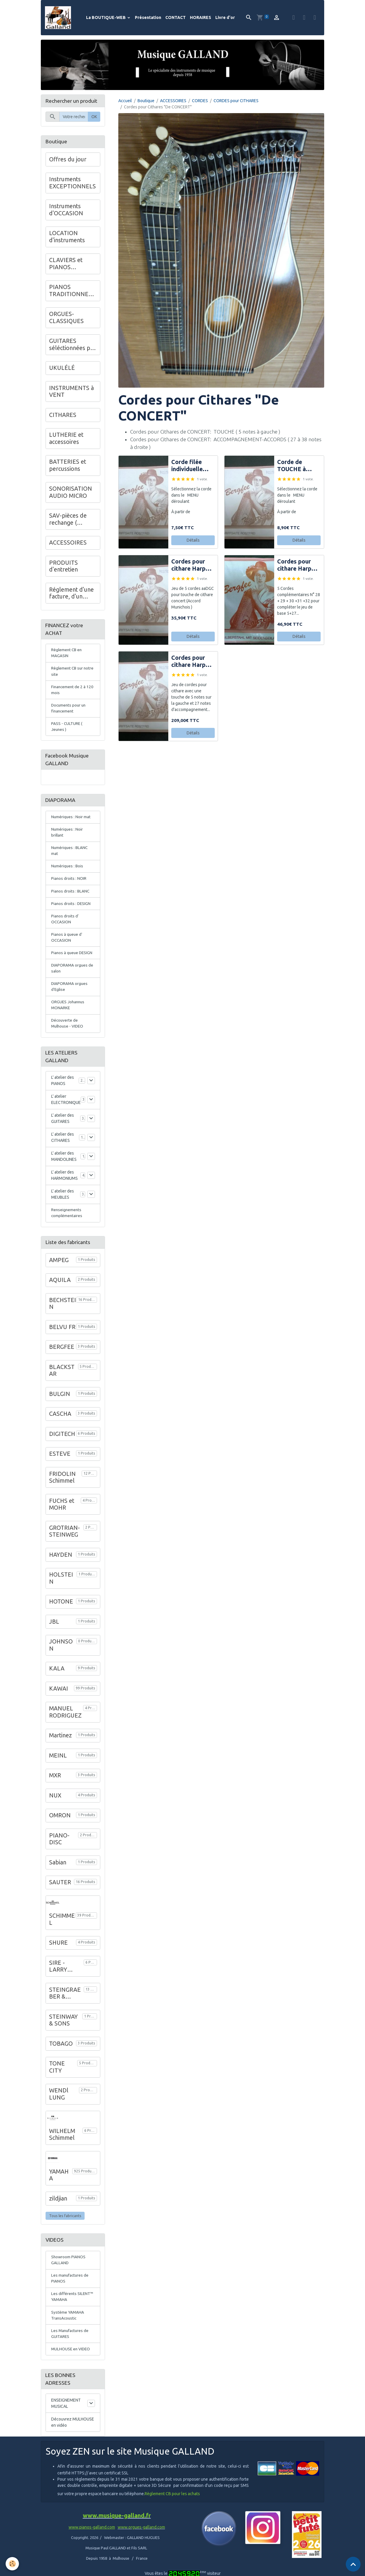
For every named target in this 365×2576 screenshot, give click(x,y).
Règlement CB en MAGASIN (67, 654)
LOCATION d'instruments (67, 237)
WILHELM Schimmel (62, 2147)
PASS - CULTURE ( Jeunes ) (67, 730)
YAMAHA (59, 2187)
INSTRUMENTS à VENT (71, 392)
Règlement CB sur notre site (67, 673)
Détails (193, 541)
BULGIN (59, 1406)
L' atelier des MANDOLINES (64, 1168)
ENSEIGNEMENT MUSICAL (66, 2419)
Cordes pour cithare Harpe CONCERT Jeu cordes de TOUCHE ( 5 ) (190, 566)
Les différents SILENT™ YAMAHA (72, 2310)
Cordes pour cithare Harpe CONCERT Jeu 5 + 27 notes (190, 662)
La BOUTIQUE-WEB (106, 17)
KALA (56, 1681)
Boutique (146, 101)
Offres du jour (67, 160)
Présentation (148, 17)
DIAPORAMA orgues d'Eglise (69, 996)
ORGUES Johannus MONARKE (68, 1015)
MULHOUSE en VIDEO (71, 2364)
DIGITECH (62, 1446)
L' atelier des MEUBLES (62, 1205)
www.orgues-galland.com (141, 2543)
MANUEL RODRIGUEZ (65, 1724)
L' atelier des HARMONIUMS (64, 1187)
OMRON (60, 1827)
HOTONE (61, 1614)
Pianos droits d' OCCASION (65, 927)
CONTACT (175, 17)
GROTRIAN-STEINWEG (64, 1543)
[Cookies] (12, 2563)
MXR (55, 1787)
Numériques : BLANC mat (70, 857)
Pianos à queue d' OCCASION (67, 945)
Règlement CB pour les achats (172, 2509)
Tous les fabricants (65, 2228)
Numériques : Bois (67, 873)
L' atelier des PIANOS (62, 1092)
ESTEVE (59, 1466)
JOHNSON (61, 1657)
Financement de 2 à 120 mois (73, 692)
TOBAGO (61, 2056)
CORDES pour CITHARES (236, 101)
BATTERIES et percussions (67, 466)
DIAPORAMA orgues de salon (72, 977)
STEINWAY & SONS (63, 2032)
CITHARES (62, 415)
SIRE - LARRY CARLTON (62, 1979)
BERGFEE (61, 1359)
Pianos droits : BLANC (70, 898)
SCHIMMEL (62, 1931)
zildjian (58, 2211)
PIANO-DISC (59, 1851)
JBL (54, 1633)
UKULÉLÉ (62, 368)
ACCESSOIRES (173, 101)
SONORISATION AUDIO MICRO (70, 493)
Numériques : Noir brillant (67, 838)
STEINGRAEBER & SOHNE (65, 2006)
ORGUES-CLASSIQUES (66, 318)
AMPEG (59, 1272)
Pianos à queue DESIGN (72, 961)
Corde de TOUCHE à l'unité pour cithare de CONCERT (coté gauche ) (296, 467)
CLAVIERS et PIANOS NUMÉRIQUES (68, 265)
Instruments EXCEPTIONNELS (72, 183)
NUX (55, 1807)
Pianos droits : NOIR (69, 885)
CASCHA (60, 1426)
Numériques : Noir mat (71, 822)
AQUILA (60, 1292)
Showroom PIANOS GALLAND (68, 2272)
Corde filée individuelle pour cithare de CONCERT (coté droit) (192, 467)
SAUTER (60, 1894)
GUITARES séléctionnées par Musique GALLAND (72, 345)
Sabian (57, 1874)
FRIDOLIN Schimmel (62, 1489)
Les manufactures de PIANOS (70, 2291)
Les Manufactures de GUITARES (70, 2348)
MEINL (58, 1767)
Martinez (60, 1747)
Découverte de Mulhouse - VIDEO (68, 1034)
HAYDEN (60, 1567)
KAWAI (58, 1700)
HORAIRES (200, 17)
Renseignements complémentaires (67, 1224)
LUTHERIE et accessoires (66, 439)
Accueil (125, 101)
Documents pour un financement (69, 711)
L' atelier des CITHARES (62, 1149)
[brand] (59, 18)
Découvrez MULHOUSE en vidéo (72, 2438)
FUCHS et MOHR (61, 1516)
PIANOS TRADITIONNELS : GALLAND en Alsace (72, 291)
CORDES (200, 101)
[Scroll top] (353, 2564)
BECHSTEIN (62, 1315)
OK (94, 117)
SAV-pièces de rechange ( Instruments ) (68, 520)
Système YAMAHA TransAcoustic (68, 2329)
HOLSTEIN (61, 1590)
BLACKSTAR (62, 1382)
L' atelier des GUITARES (62, 1130)
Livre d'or (225, 17)
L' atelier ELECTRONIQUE (66, 1111)
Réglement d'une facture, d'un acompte (71, 594)
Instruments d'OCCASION (66, 210)
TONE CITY (57, 2079)
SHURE (58, 1955)
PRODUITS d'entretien (63, 567)
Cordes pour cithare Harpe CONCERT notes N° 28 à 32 (296, 566)
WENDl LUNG (58, 2106)
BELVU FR (62, 1339)
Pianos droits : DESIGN (71, 911)
